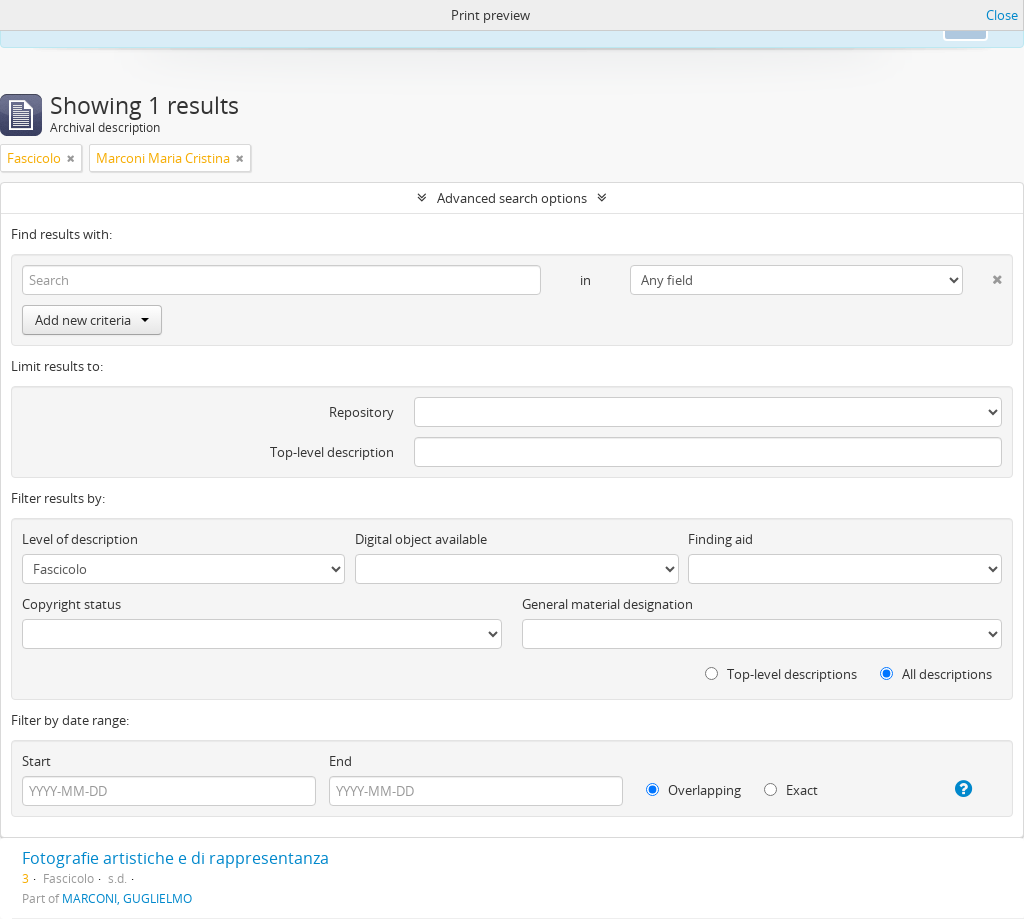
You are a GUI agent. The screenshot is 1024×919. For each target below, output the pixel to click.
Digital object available (421, 539)
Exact (791, 790)
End (340, 761)
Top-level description (332, 452)
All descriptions (936, 674)
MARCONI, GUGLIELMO (127, 898)
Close (1002, 15)
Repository (361, 412)
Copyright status (71, 604)
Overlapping (693, 790)
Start (36, 761)
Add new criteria (92, 320)
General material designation (607, 604)
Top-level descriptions (781, 674)
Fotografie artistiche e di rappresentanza (175, 858)
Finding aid (720, 539)
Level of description (80, 539)
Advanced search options (512, 198)
